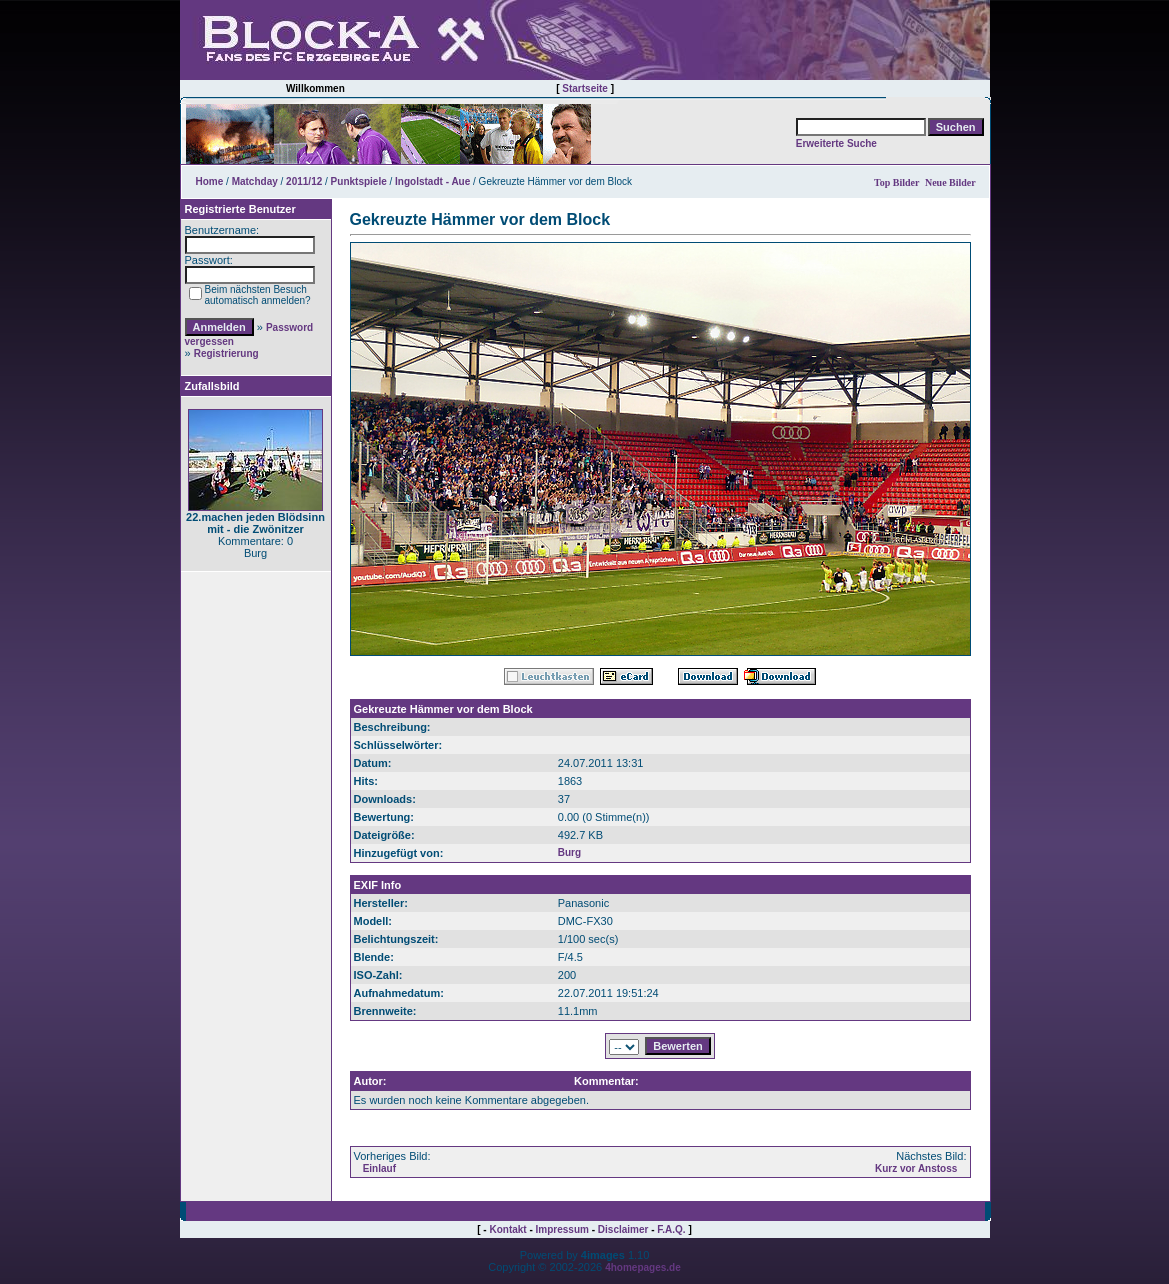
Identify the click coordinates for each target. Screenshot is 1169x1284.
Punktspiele (359, 181)
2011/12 (304, 181)
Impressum (562, 1229)
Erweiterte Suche (836, 143)
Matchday (255, 181)
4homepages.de (643, 1267)
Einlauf (379, 1168)
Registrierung (226, 353)
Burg (569, 852)
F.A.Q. (671, 1229)
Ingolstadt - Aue (432, 181)
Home (210, 181)
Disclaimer (623, 1229)
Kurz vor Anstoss (916, 1168)
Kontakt (507, 1229)
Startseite (585, 88)
